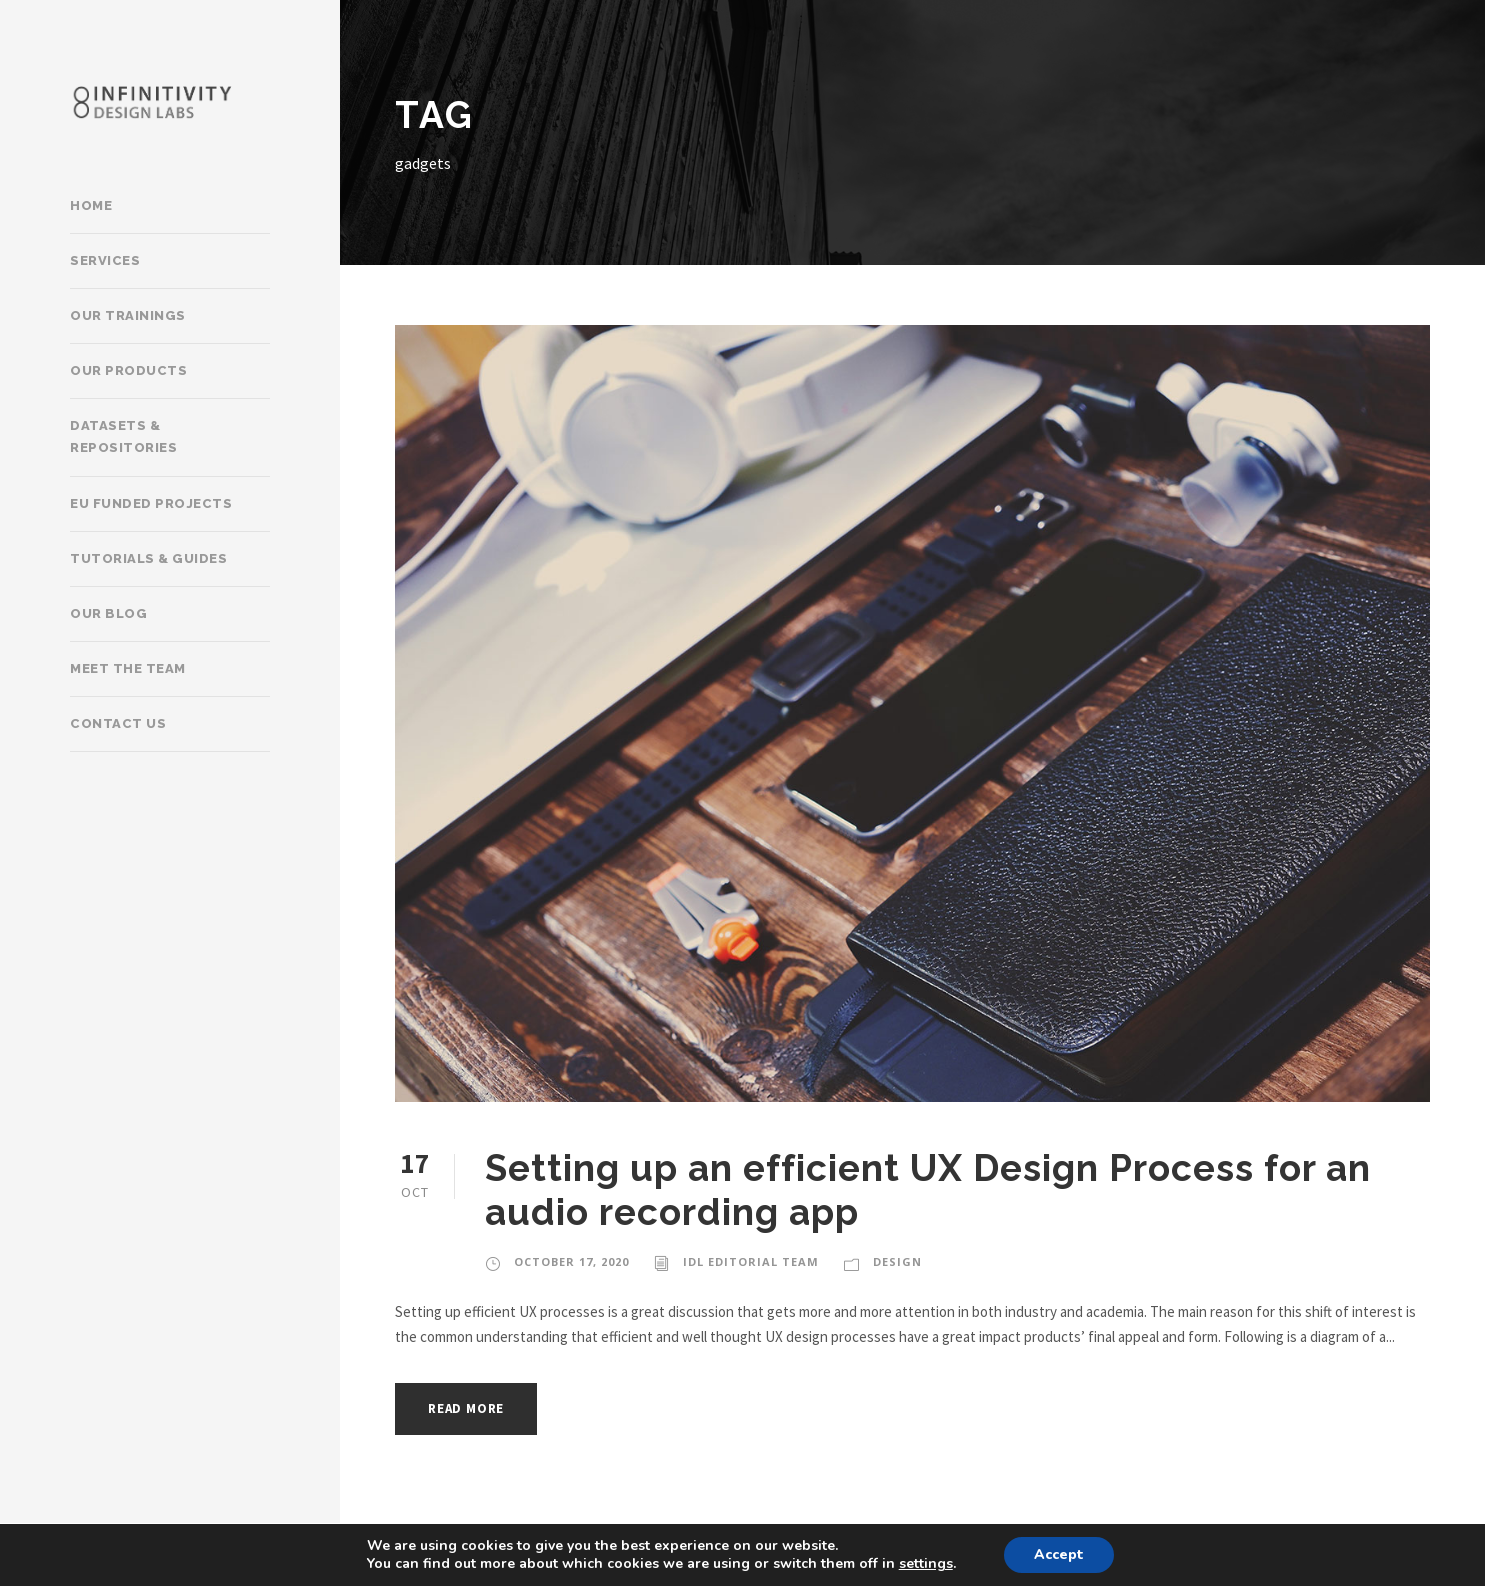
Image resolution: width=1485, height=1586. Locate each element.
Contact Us (118, 723)
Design (897, 1261)
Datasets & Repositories (123, 436)
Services (105, 260)
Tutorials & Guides (148, 558)
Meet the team (128, 668)
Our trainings (128, 315)
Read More (466, 1408)
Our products (128, 370)
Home (91, 205)
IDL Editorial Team (751, 1261)
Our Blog (108, 613)
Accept (1059, 1554)
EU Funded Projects (151, 503)
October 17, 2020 (571, 1261)
